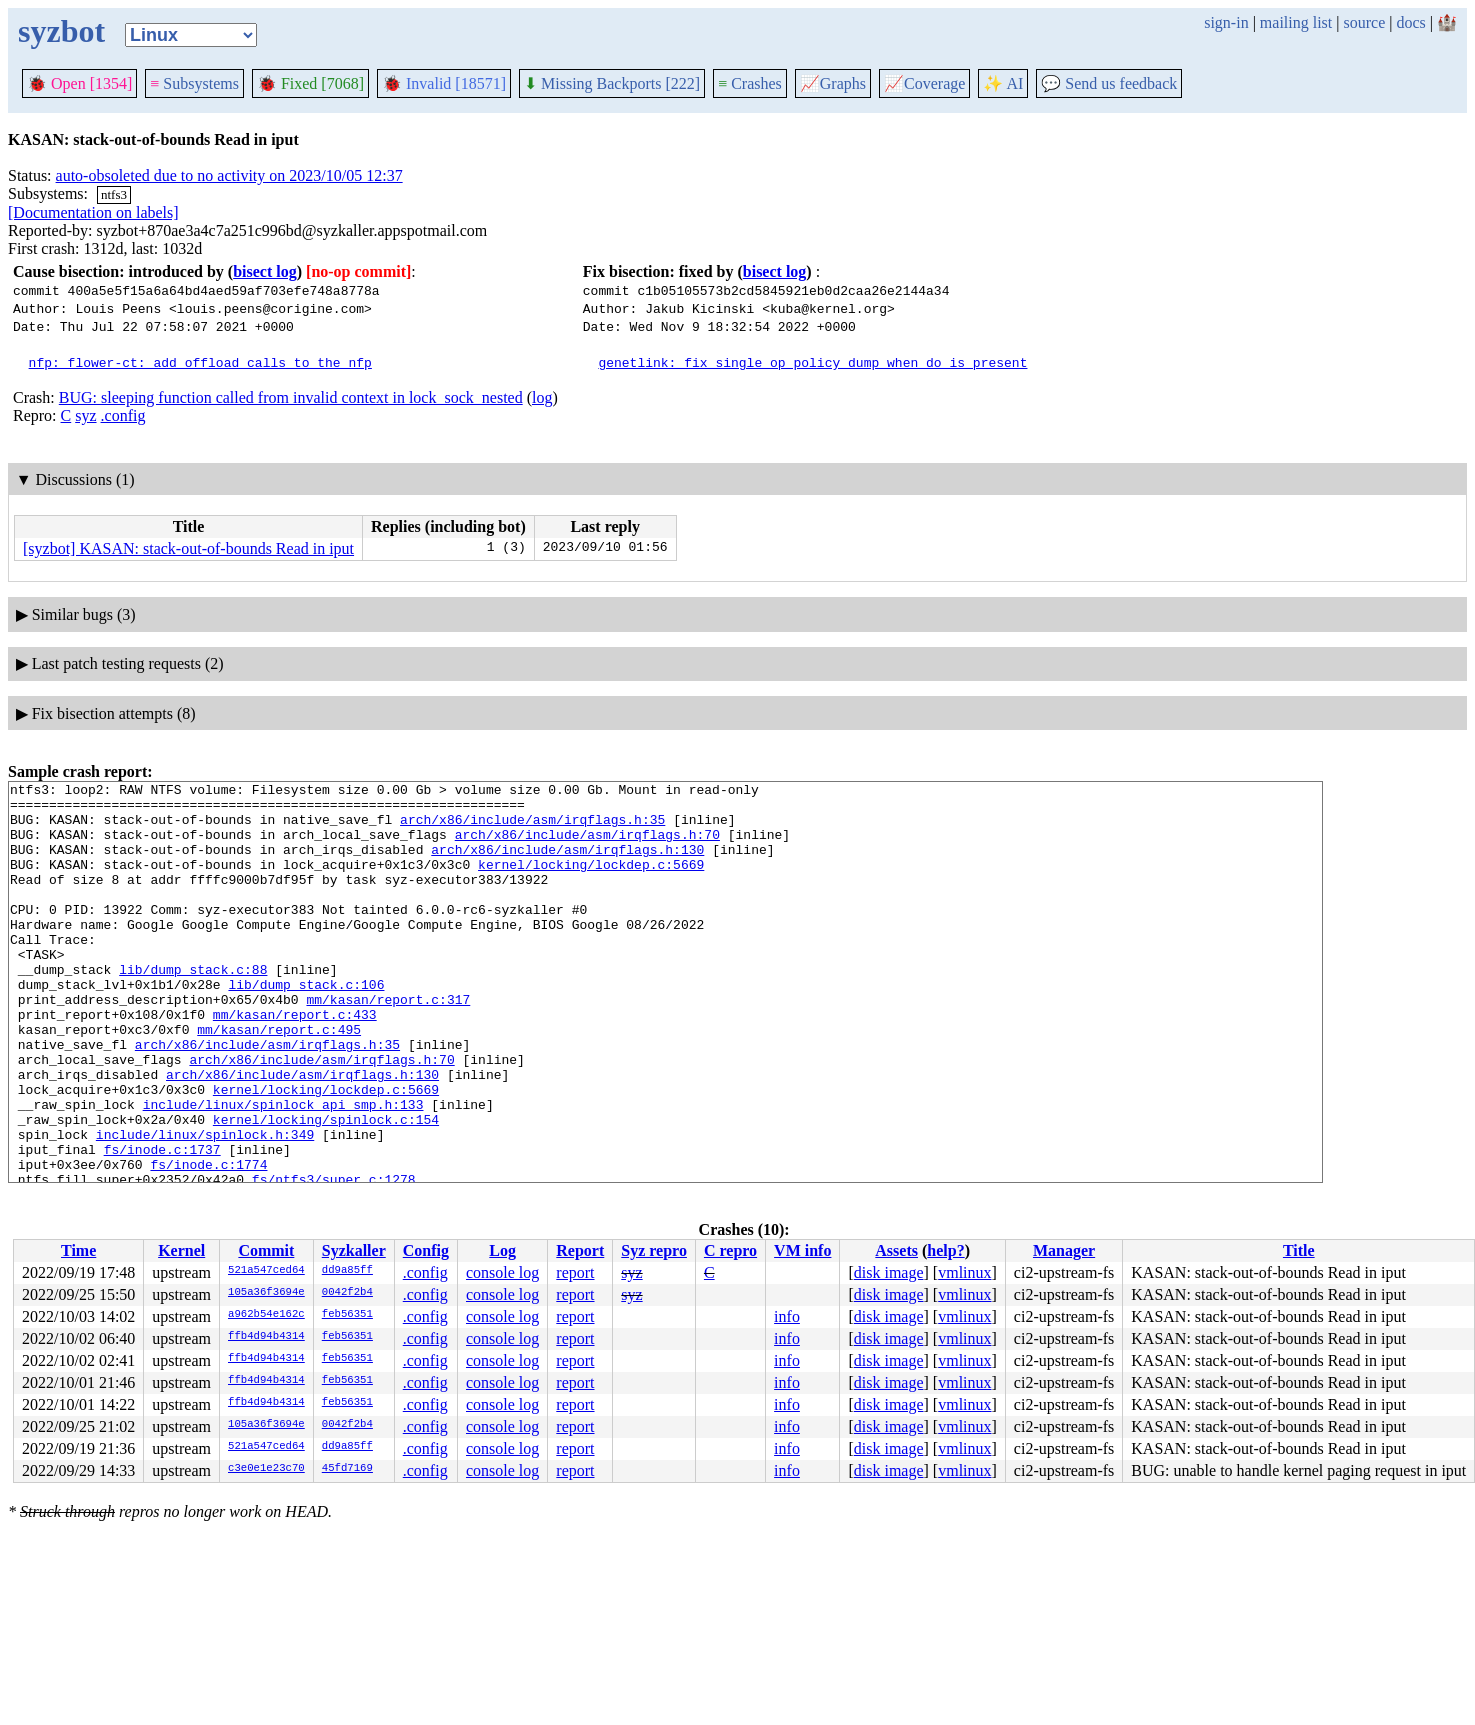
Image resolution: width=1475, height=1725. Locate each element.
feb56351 (347, 1315)
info (787, 1316)
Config (426, 1250)
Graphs (833, 83)
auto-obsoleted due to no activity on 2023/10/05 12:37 (229, 175)
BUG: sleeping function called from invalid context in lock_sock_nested (291, 397)
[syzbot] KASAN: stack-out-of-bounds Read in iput (188, 548)
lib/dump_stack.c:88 (193, 1008)
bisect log (265, 271)
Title (1299, 1250)
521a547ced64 (266, 1271)
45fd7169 (347, 1469)
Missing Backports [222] (612, 83)
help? (945, 1250)
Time (78, 1250)
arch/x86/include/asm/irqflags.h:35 (532, 828)
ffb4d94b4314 (266, 1337)
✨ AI (1003, 83)
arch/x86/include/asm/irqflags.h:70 (587, 846)
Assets (896, 1250)
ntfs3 (114, 194)
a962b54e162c (266, 1315)
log (542, 397)
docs (1410, 22)
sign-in (1226, 22)
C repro (730, 1250)
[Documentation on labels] (93, 212)
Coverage (924, 83)
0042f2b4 (347, 1293)
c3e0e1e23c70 (266, 1469)
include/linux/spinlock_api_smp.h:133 (283, 1170)
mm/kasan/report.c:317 (388, 1044)
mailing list (1296, 22)
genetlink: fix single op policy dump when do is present (812, 362)
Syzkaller (354, 1250)
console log (502, 1272)
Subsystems (194, 83)
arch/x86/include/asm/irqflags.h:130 (567, 864)
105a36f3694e (266, 1293)
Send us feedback (1109, 83)
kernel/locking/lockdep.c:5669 (591, 882)
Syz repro (654, 1250)
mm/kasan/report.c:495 (279, 1080)
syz (85, 415)
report (575, 1272)
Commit (266, 1250)
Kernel (181, 1250)
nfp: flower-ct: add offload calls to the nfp (200, 362)
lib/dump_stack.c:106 (306, 1026)
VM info (802, 1250)
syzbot (61, 31)
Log (502, 1250)
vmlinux (964, 1272)
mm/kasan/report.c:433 (295, 1062)
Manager (1064, 1250)
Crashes (750, 83)
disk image (889, 1272)
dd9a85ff (347, 1271)
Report (580, 1250)
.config (123, 415)
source (1365, 22)
